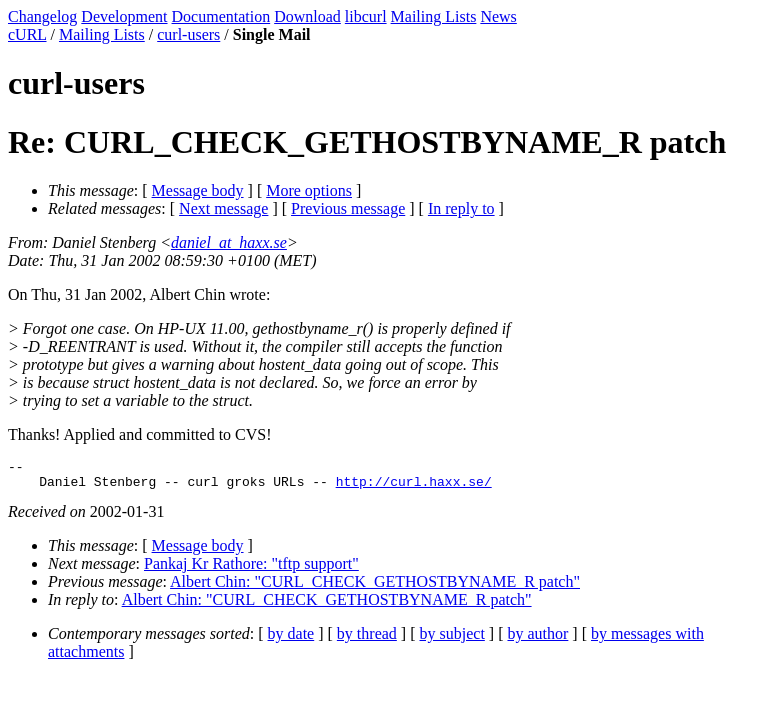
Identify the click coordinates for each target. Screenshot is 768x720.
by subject (452, 639)
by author (537, 639)
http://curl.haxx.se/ (414, 487)
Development (124, 16)
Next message (223, 208)
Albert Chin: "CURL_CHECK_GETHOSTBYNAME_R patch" (375, 587)
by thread (367, 639)
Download (307, 16)
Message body (198, 190)
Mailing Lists (434, 16)
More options (309, 190)
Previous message (348, 208)
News (498, 16)
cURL (27, 34)
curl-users (188, 34)
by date (291, 639)
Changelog (42, 16)
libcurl (366, 16)
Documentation (221, 16)
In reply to (461, 208)
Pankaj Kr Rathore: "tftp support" (251, 569)
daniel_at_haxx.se (229, 242)
